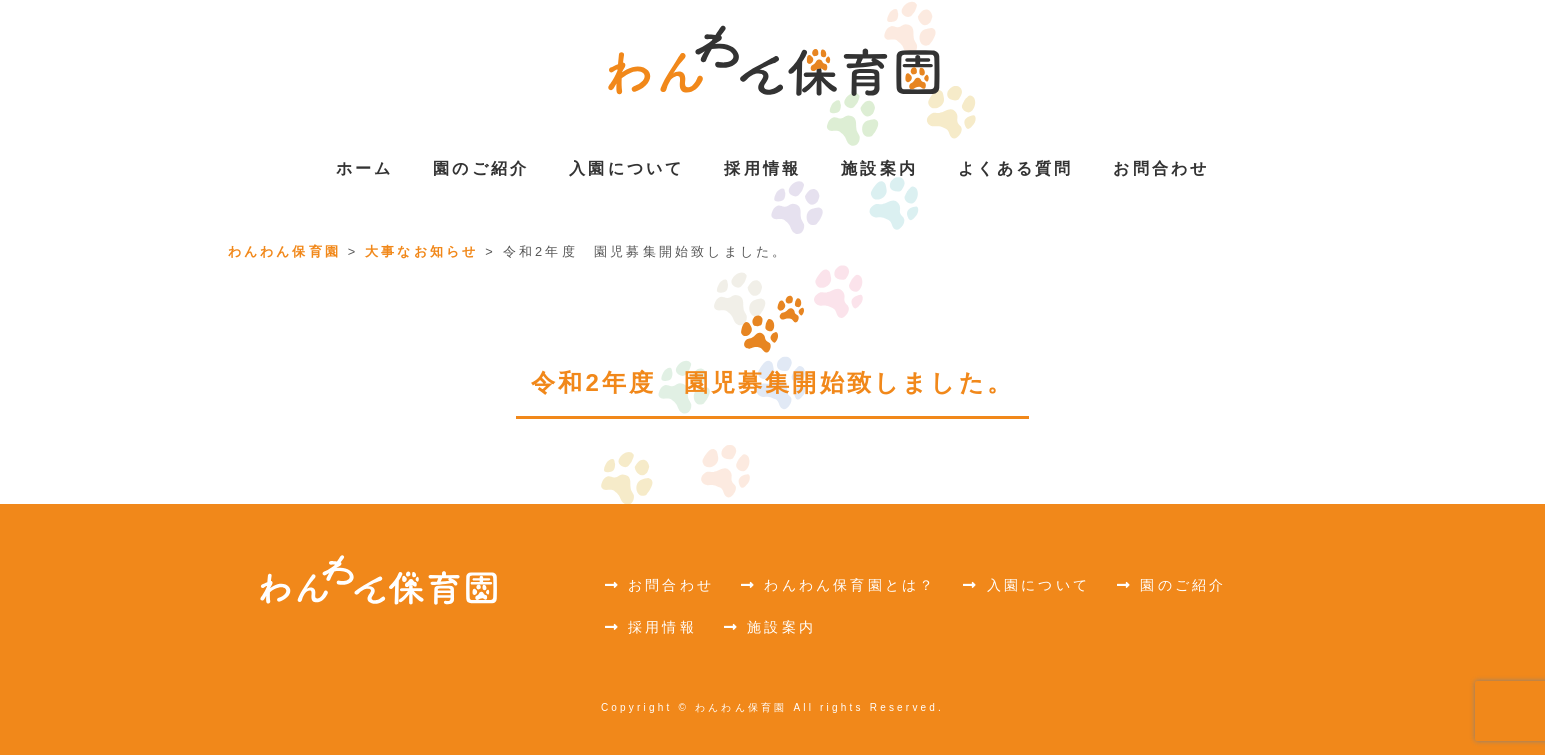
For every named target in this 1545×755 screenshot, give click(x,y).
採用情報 (651, 627)
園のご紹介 (1171, 585)
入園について (1026, 585)
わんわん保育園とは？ (838, 585)
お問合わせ (659, 585)
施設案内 (770, 627)
